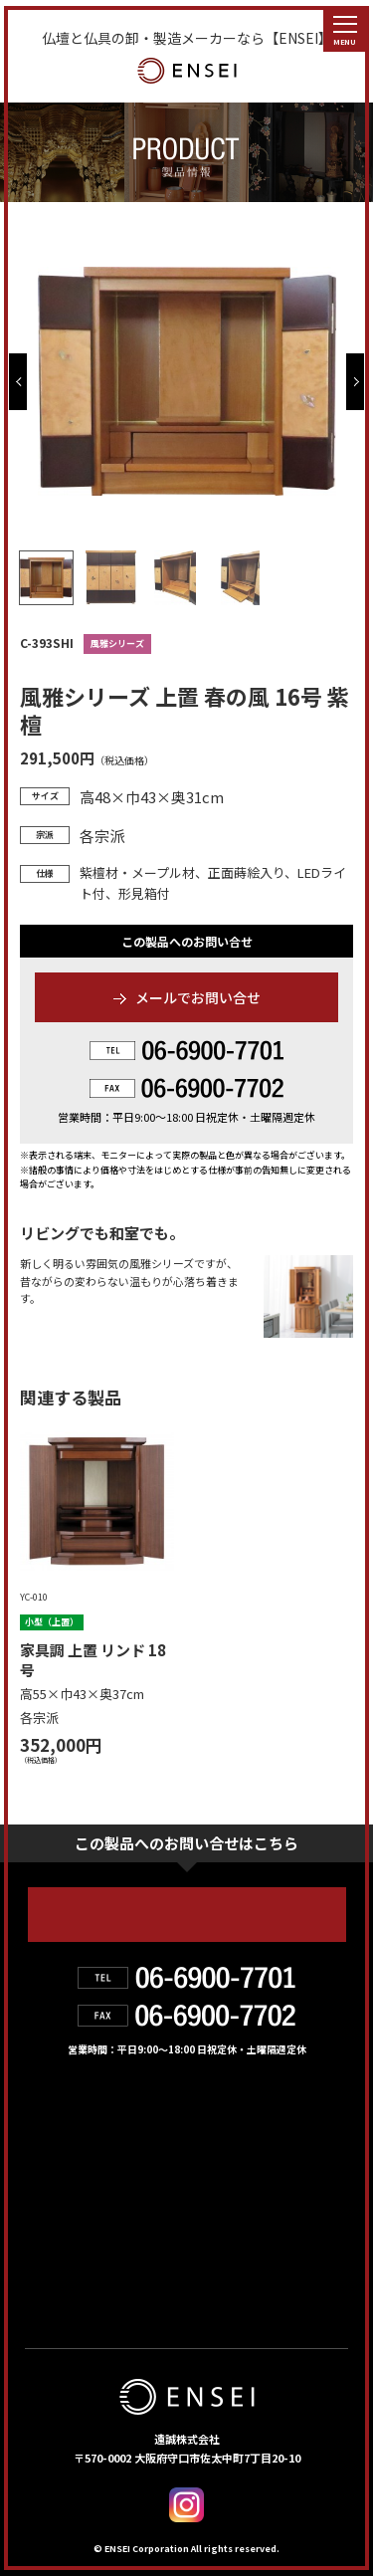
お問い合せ (72, 2245)
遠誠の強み (72, 2159)
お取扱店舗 (71, 2203)
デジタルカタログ (253, 2245)
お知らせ (214, 2203)
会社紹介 (213, 2159)
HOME (53, 2116)
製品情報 (213, 2116)
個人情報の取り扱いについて (132, 2288)
